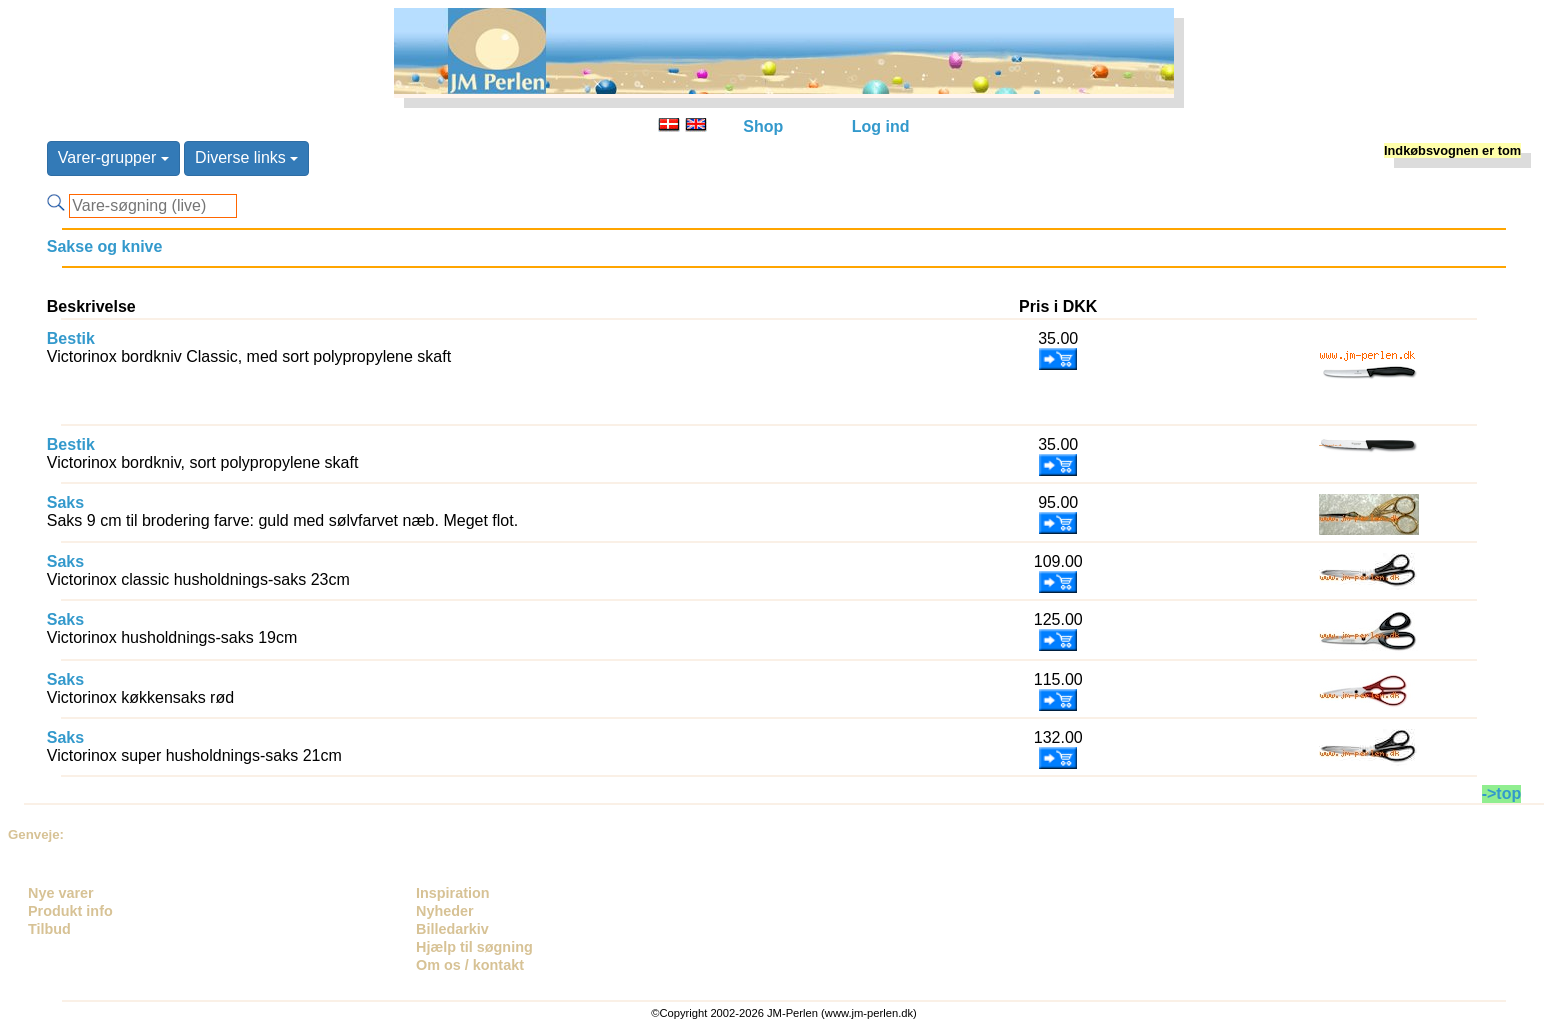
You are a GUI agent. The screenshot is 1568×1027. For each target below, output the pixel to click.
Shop (763, 126)
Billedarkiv (452, 929)
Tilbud (49, 929)
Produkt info (70, 911)
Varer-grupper (113, 157)
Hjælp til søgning (474, 947)
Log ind (881, 126)
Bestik (71, 338)
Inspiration (453, 893)
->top (1502, 793)
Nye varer (61, 893)
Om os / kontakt (470, 965)
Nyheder (445, 911)
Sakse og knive (105, 246)
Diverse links (246, 157)
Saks (65, 502)
